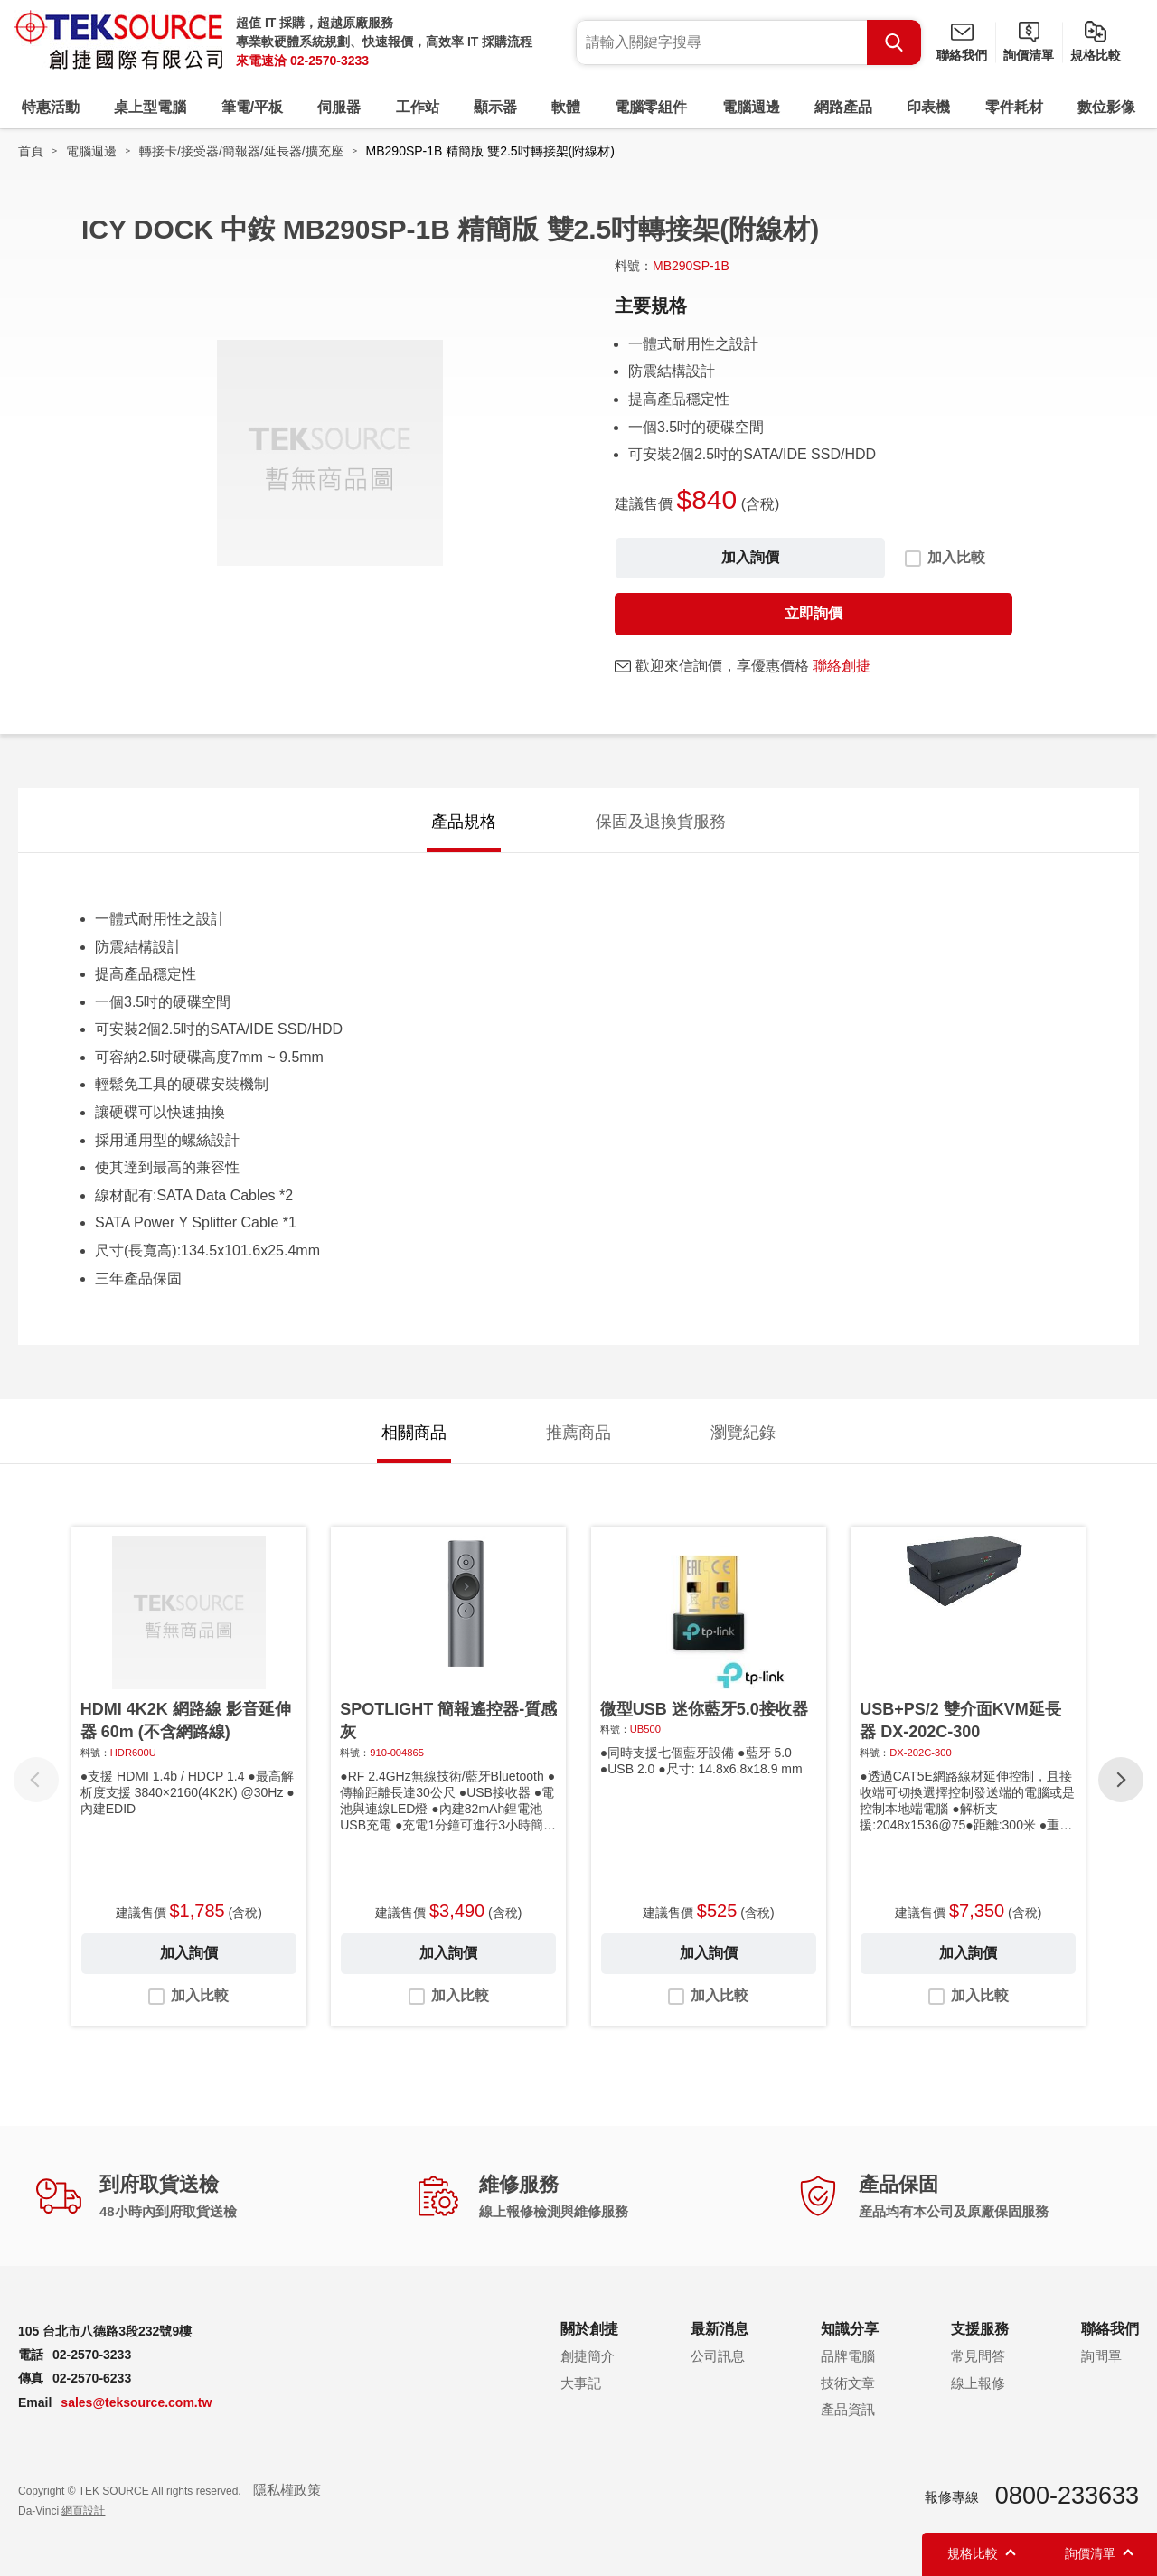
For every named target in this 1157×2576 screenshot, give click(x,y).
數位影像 (1106, 107)
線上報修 (978, 2383)
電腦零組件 (651, 107)
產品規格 (463, 822)
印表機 (928, 107)
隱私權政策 (287, 2489)
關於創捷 (589, 2328)
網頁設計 (83, 2511)
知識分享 (850, 2328)
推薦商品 (578, 1433)
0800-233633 (1067, 2495)
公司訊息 (718, 2356)
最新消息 (719, 2328)
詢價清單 (1028, 55)
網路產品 (843, 107)
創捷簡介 (587, 2356)
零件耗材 (1014, 107)
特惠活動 (51, 107)
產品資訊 (848, 2409)
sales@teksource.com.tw (136, 2402)
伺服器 (339, 107)
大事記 (580, 2383)
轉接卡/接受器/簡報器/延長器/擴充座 (241, 151)
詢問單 (1101, 2356)
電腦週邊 (751, 107)
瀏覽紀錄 (743, 1433)
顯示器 (495, 107)
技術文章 (848, 2383)
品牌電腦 (848, 2356)
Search (894, 42)
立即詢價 (813, 613)
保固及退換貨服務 (661, 822)
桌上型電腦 (150, 107)
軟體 (565, 107)
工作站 (417, 107)
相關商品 (414, 1433)
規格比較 (1095, 55)
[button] (1120, 1779)
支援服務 (980, 2328)
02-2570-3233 (329, 60)
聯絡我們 (961, 55)
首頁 (30, 151)
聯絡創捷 (841, 665)
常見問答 (978, 2356)
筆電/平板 (252, 107)
